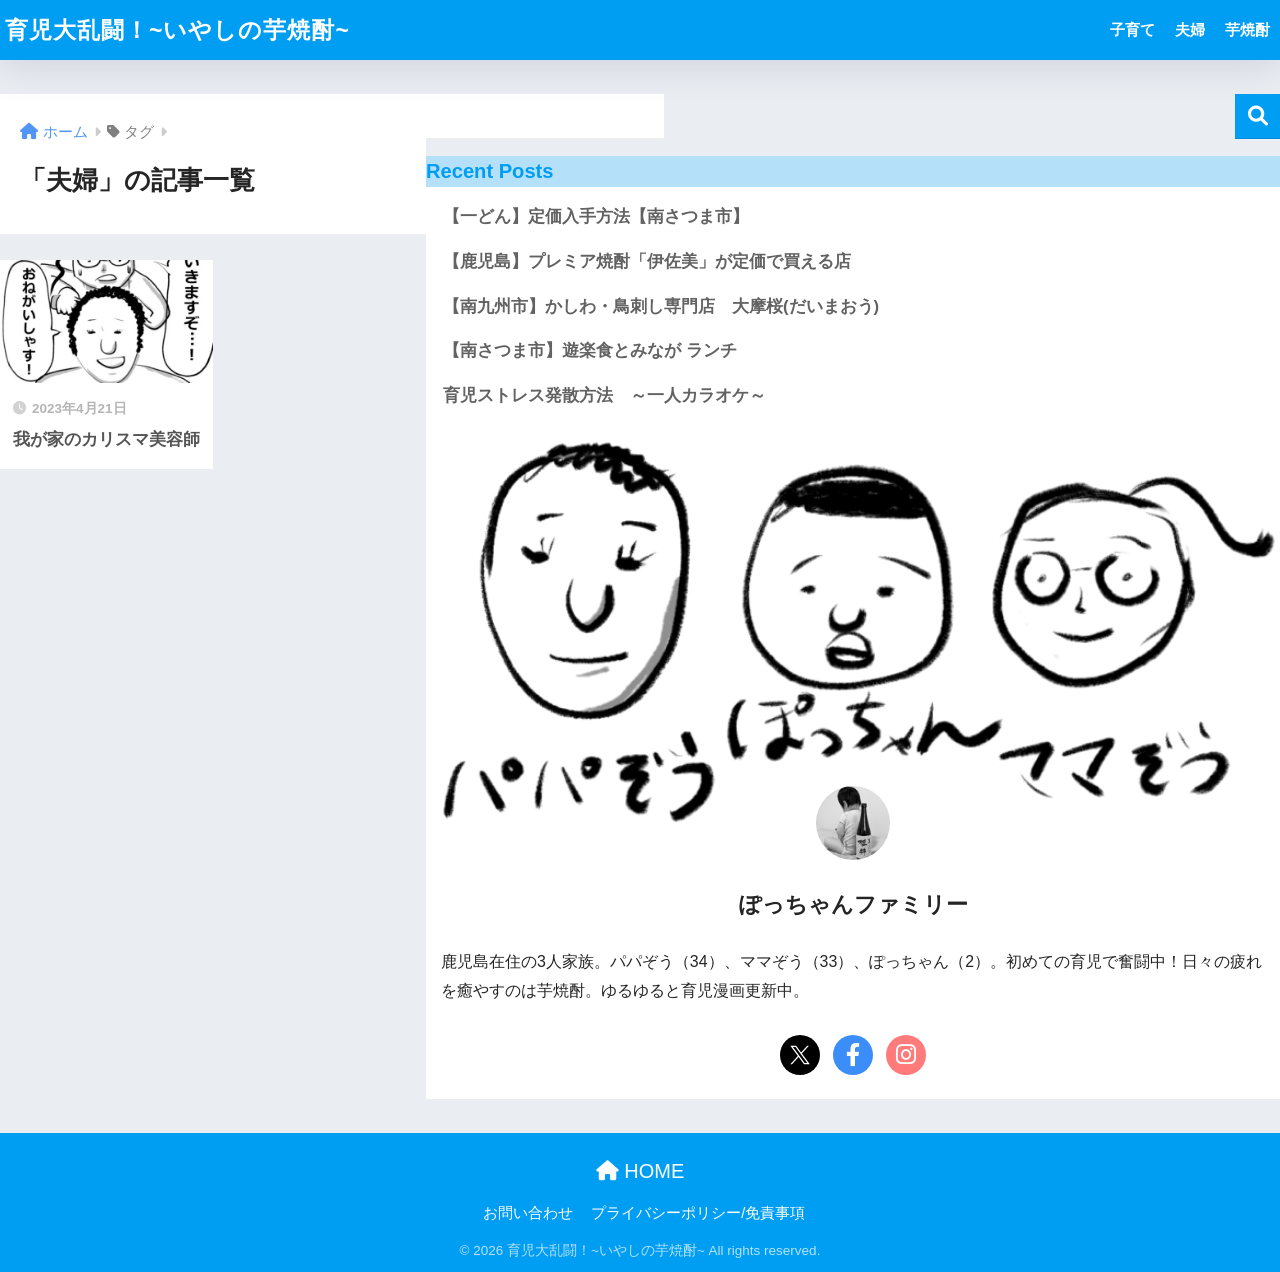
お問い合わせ (528, 1213)
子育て (1132, 29)
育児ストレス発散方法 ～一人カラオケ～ (604, 395)
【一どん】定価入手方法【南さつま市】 (596, 216)
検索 (1257, 116)
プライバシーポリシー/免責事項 (698, 1213)
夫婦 (1190, 29)
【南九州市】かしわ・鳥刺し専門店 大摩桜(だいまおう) (661, 306)
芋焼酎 (1247, 29)
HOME (640, 1171)
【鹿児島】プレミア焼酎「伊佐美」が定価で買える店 (647, 261)
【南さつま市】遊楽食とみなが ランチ (590, 350)
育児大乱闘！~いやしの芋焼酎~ (177, 30)
